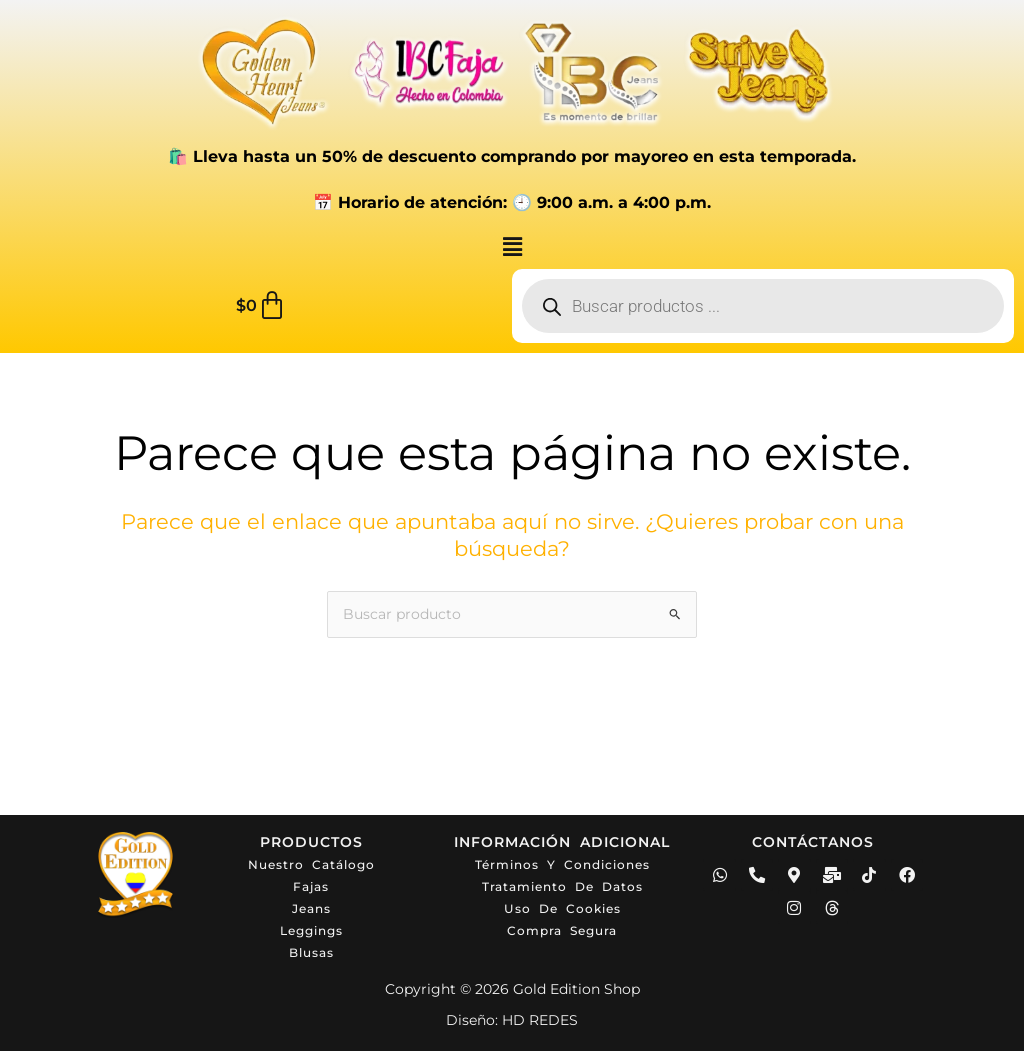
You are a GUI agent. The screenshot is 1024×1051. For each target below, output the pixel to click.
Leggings (311, 930)
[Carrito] (261, 306)
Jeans (311, 908)
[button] (512, 247)
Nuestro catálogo (311, 864)
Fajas (311, 886)
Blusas (311, 952)
